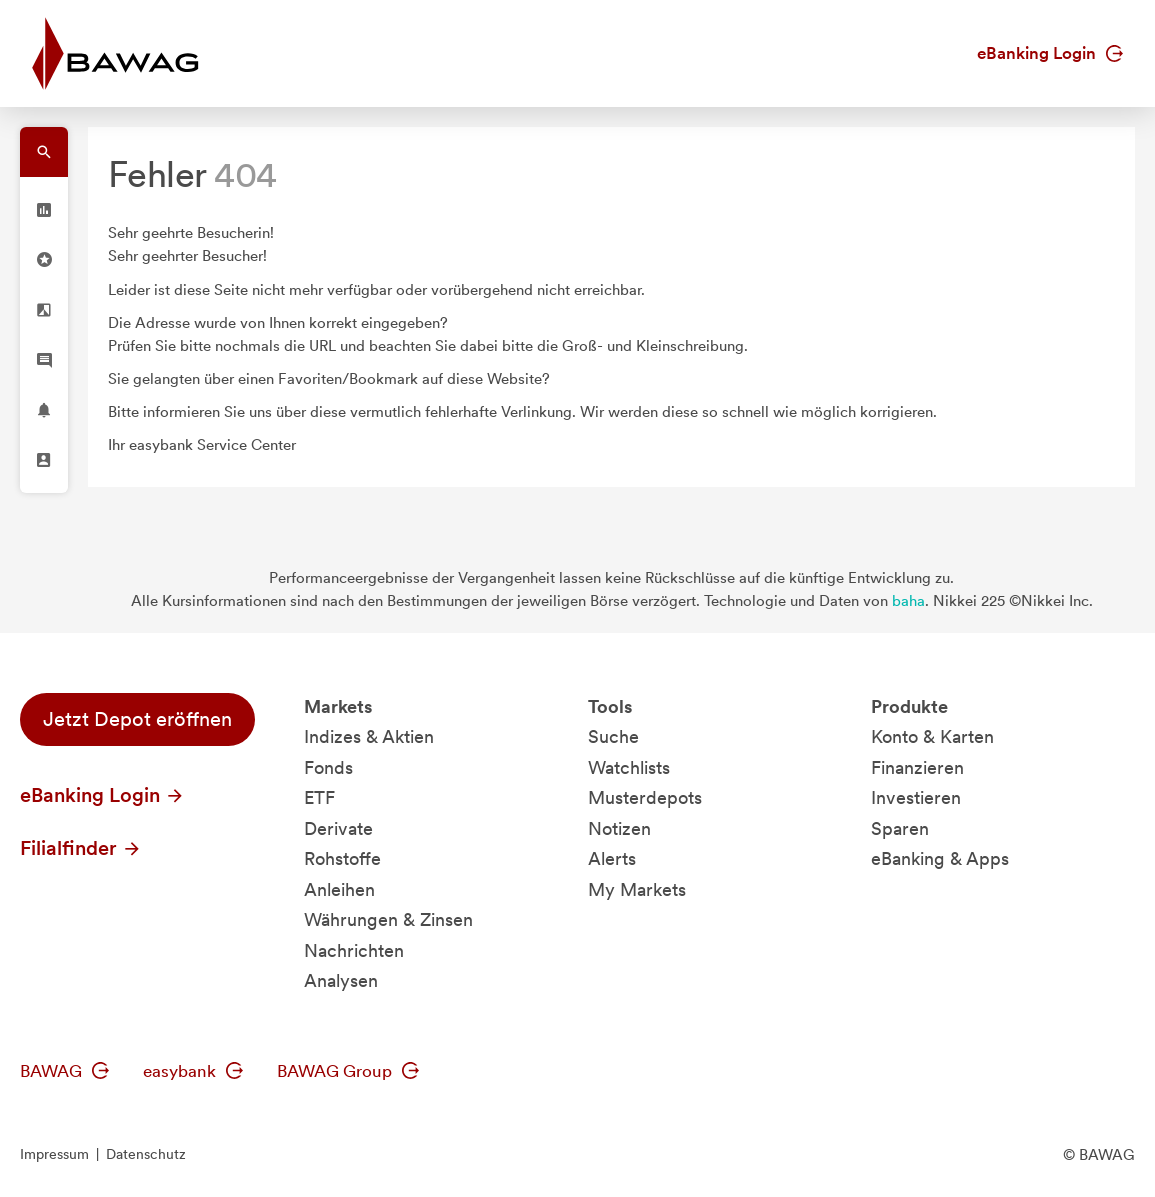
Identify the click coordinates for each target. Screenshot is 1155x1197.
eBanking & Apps (940, 858)
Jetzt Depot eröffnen (137, 719)
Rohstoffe (342, 858)
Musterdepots (645, 797)
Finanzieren (917, 767)
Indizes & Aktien (369, 736)
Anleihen (339, 889)
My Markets (637, 889)
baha (908, 601)
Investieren (916, 797)
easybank (193, 1071)
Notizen (619, 828)
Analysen (341, 980)
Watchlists (629, 767)
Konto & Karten (932, 736)
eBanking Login (1050, 53)
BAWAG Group (348, 1071)
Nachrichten (354, 950)
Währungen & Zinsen (388, 919)
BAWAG (64, 1071)
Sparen (900, 828)
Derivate (338, 828)
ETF (319, 797)
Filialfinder (81, 848)
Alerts (612, 858)
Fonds (328, 767)
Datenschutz (146, 1154)
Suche (613, 736)
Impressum (54, 1154)
